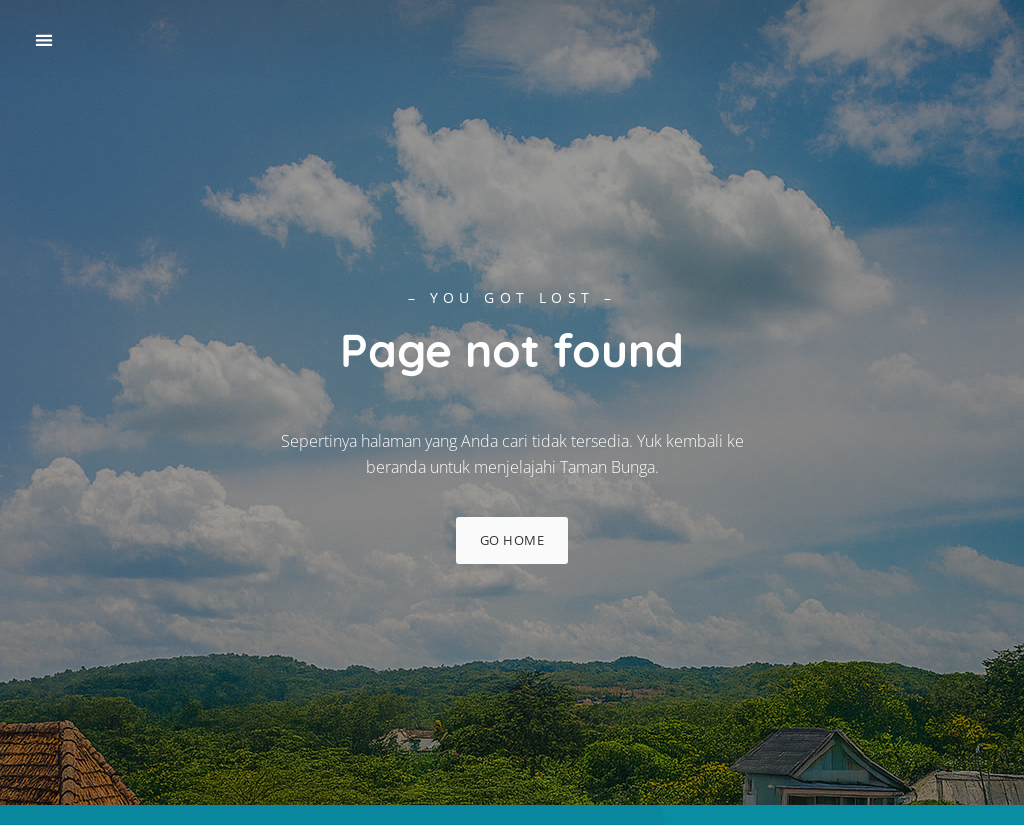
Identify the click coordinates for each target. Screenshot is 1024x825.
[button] (43, 40)
